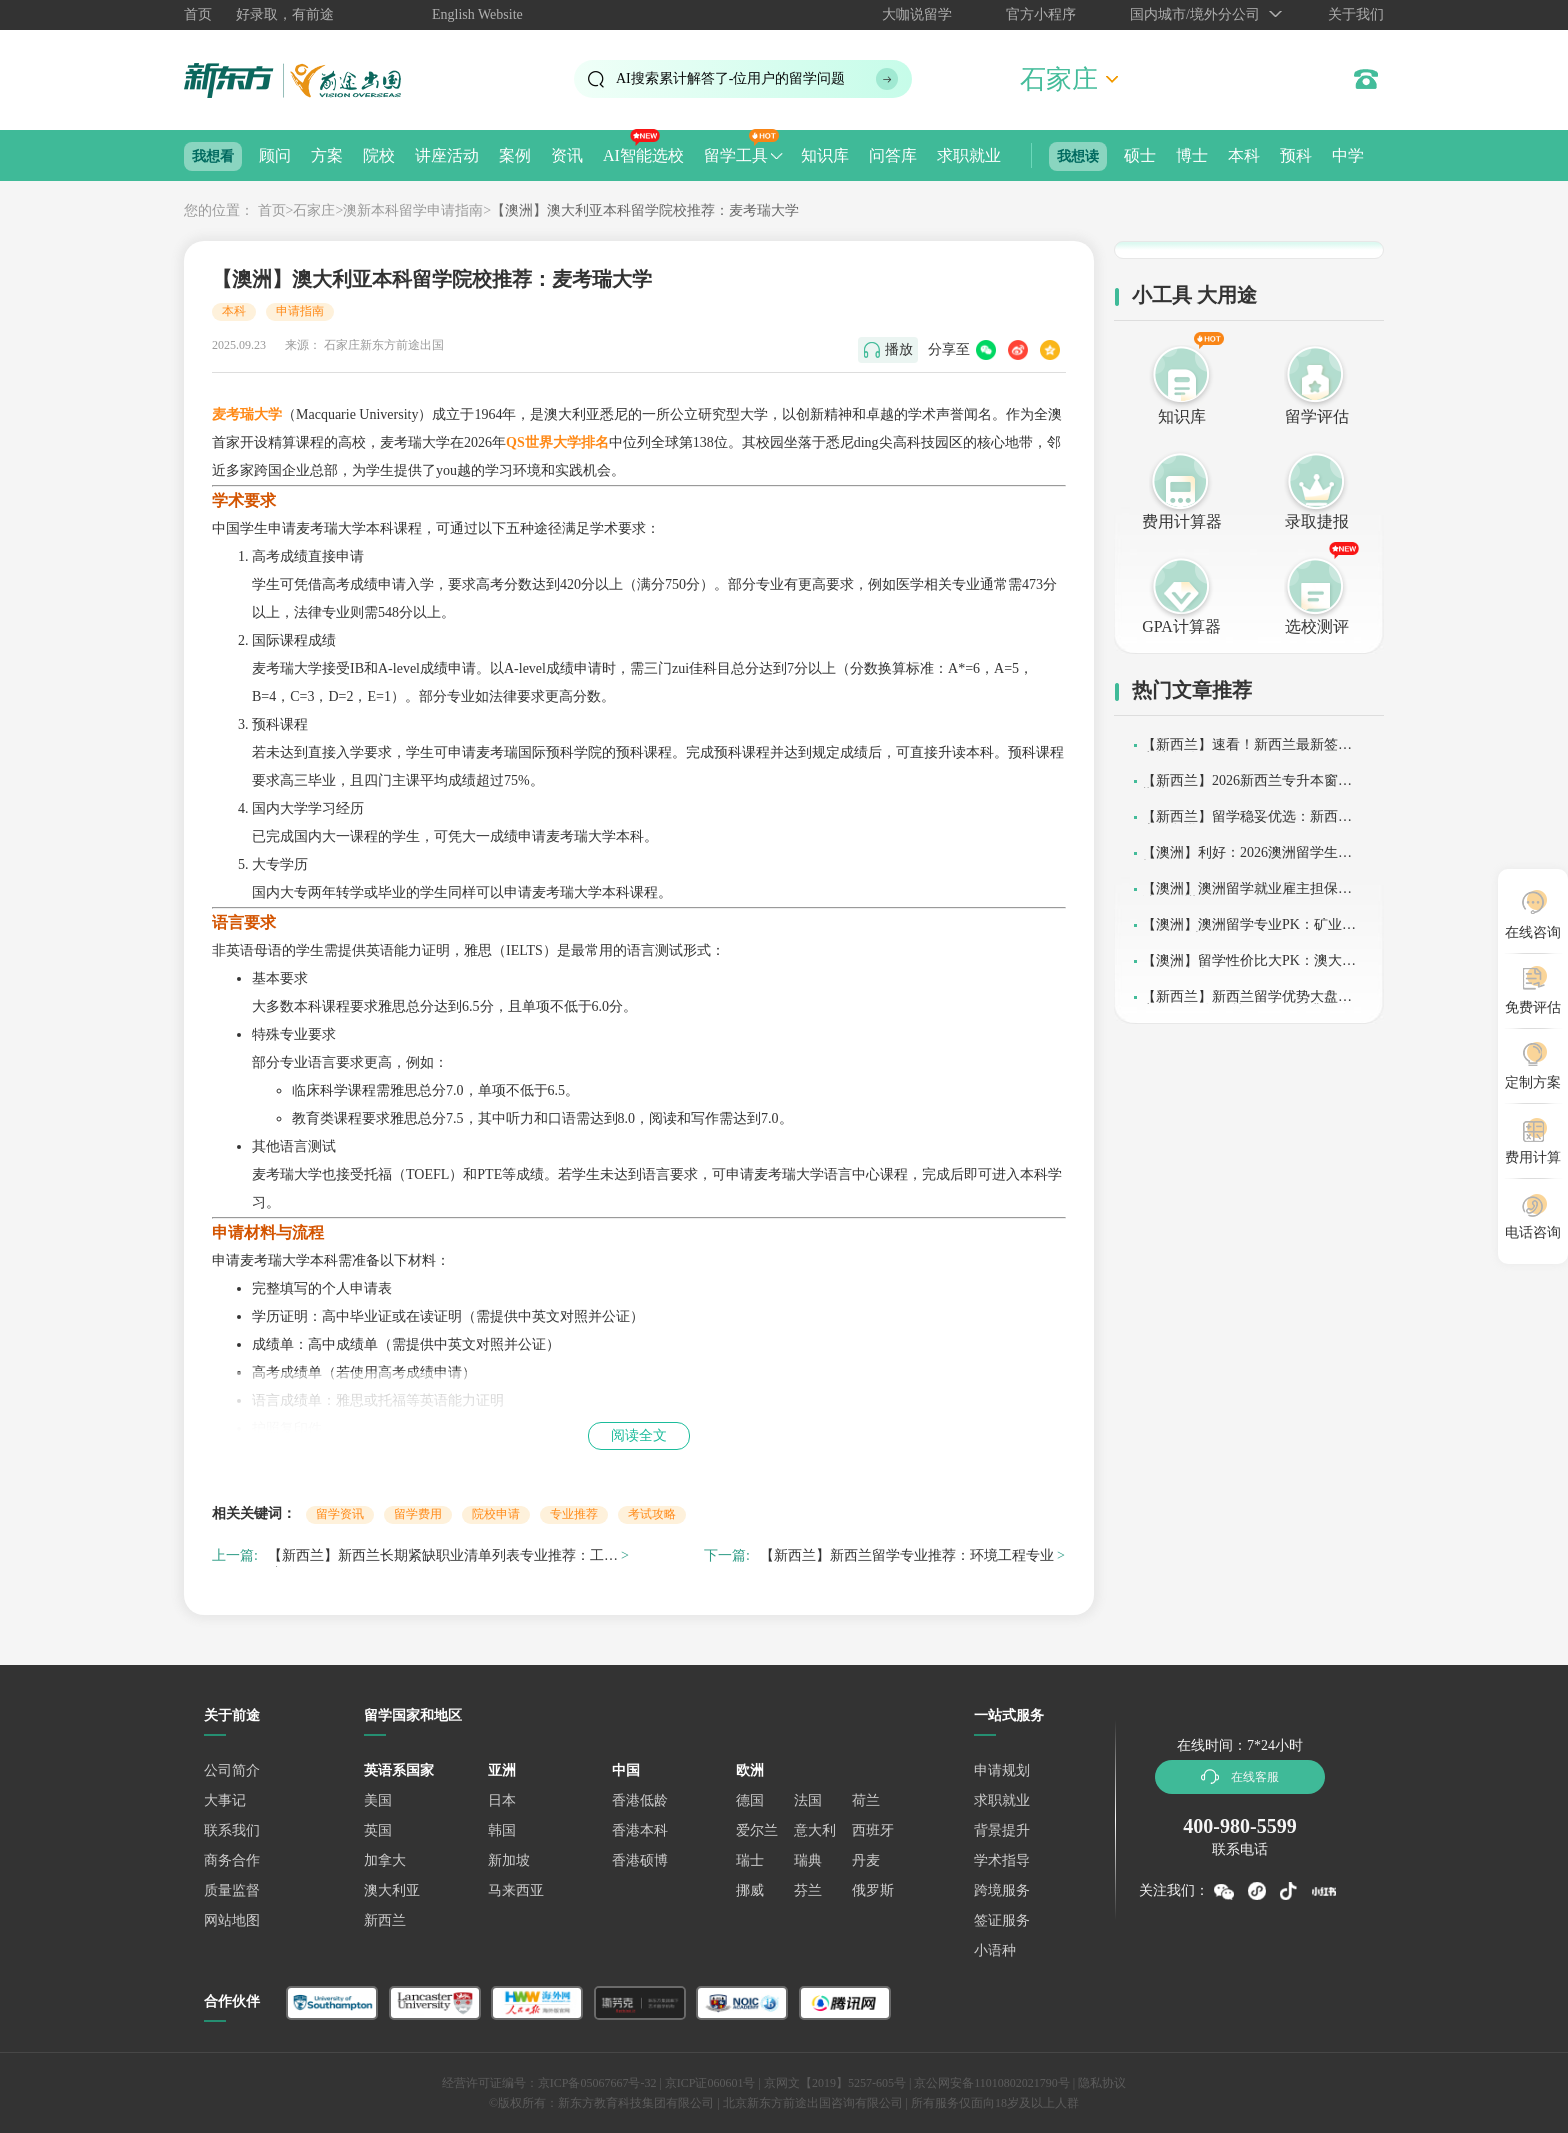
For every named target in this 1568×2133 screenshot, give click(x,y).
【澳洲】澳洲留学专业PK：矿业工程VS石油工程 (1249, 931)
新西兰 (385, 1920)
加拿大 (385, 1860)
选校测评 (1317, 626)
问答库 (893, 155)
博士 (1192, 155)
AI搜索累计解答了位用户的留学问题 (730, 78)
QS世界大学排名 (557, 442)
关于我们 (1356, 14)
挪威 (750, 1890)
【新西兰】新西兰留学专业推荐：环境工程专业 (907, 1555)
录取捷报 (1317, 521)
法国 (808, 1800)
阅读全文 (639, 1435)
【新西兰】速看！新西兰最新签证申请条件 (1247, 751)
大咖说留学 (917, 14)
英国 (378, 1830)
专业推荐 (574, 1514)
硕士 (1140, 155)
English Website (477, 14)
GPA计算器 (1181, 626)
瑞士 (750, 1860)
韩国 (502, 1830)
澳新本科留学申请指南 (413, 210)
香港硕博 (640, 1860)
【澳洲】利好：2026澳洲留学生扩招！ (1247, 859)
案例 (515, 155)
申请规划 (1002, 1770)
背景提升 (1002, 1830)
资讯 (567, 155)
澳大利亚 (392, 1890)
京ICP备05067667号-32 (597, 2083)
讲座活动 (447, 155)
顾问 (275, 155)
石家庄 (314, 210)
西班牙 (873, 1830)
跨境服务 (1002, 1890)
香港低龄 (640, 1800)
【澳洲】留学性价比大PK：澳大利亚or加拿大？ (1249, 967)
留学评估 (1317, 416)
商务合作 (232, 1860)
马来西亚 (516, 1890)
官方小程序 (1041, 14)
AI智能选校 (643, 155)
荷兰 (866, 1800)
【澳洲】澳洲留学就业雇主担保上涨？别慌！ (1247, 895)
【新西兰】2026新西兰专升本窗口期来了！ (1247, 787)
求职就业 (969, 155)
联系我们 (232, 1830)
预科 (1296, 155)
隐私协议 (1102, 2083)
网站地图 (232, 1920)
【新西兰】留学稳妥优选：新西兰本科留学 (1247, 823)
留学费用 (418, 1514)
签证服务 (1002, 1920)
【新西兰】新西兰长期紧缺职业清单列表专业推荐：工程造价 (443, 1558)
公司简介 (232, 1770)
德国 (750, 1800)
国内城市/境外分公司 (1195, 14)
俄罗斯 (873, 1890)
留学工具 (736, 155)
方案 (327, 155)
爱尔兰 (757, 1830)
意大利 (815, 1830)
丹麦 (866, 1860)
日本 (502, 1800)
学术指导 (1002, 1860)
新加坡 (509, 1860)
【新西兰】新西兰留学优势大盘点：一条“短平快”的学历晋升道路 (1246, 1003)
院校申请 (496, 1514)
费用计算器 (1182, 521)
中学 (1348, 155)
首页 (198, 14)
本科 (1244, 155)
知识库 (825, 155)
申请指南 (300, 311)
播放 (899, 349)
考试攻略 (652, 1514)
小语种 (995, 1950)
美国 (378, 1800)
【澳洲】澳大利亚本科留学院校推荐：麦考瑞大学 (645, 210)
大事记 (225, 1800)
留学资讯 (340, 1514)
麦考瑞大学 (247, 414)
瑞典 (808, 1860)
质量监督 (232, 1890)
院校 (379, 155)
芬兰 (808, 1890)
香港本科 (640, 1830)
